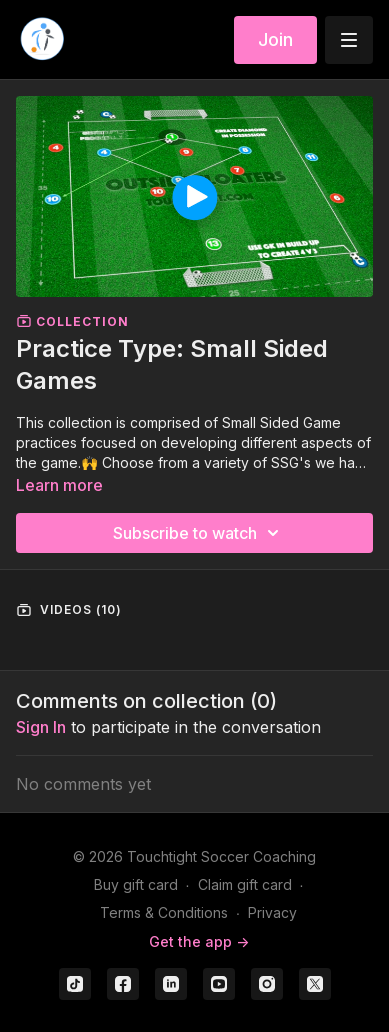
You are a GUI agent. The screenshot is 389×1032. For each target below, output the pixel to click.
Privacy (272, 912)
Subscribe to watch (199, 533)
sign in (41, 727)
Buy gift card (136, 884)
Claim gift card (245, 884)
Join (275, 39)
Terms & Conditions (164, 912)
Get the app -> (199, 941)
